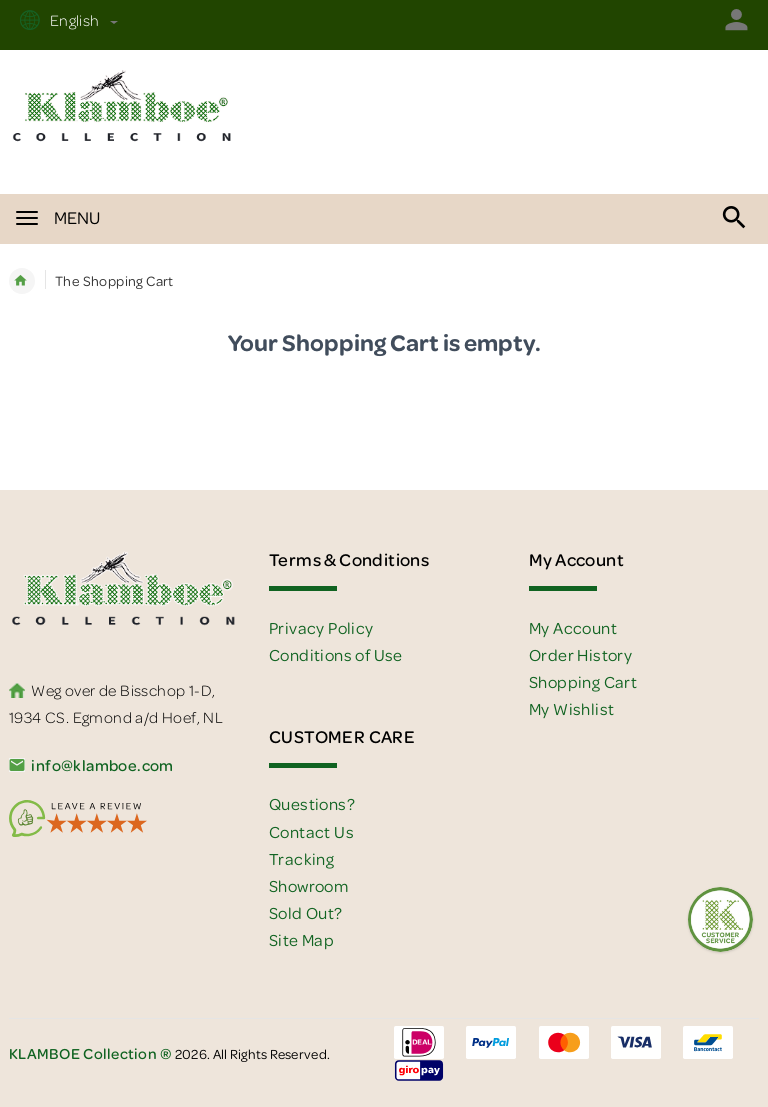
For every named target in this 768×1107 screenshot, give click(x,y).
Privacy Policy (321, 627)
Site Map (301, 939)
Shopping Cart (583, 681)
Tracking (301, 858)
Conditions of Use (336, 654)
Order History (580, 654)
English (81, 20)
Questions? (312, 803)
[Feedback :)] (720, 919)
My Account (573, 627)
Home (22, 281)
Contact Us (311, 831)
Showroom (308, 885)
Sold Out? (306, 912)
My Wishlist (571, 708)
